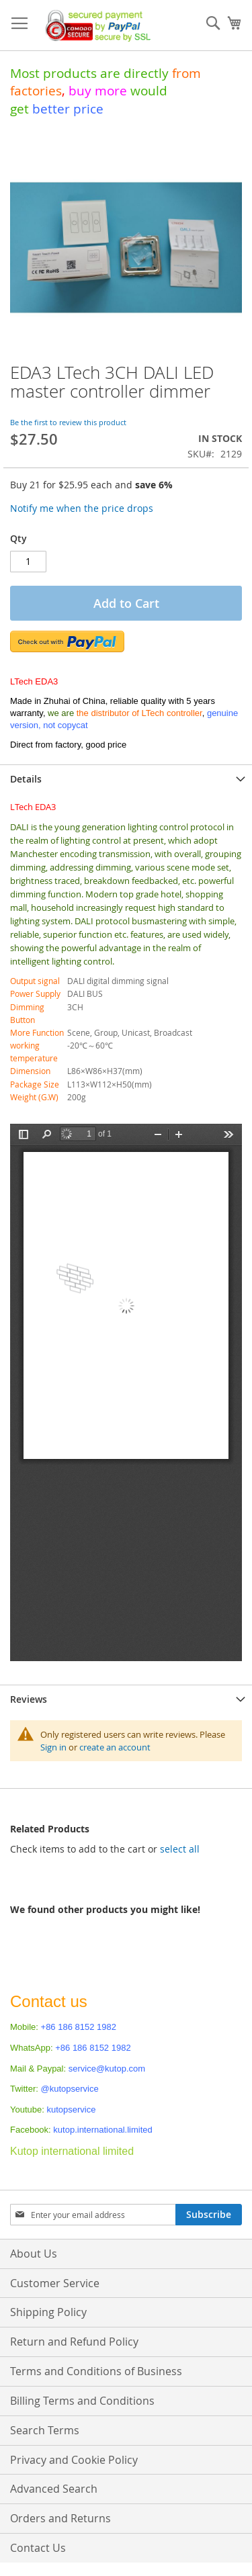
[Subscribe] (208, 2214)
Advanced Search (53, 2488)
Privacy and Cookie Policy (74, 2459)
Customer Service (54, 2283)
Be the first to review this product (68, 422)
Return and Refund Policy (74, 2341)
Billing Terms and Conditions (82, 2400)
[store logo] (95, 25)
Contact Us (38, 2547)
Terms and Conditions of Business (96, 2371)
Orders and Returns (60, 2518)
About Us (33, 2253)
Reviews (28, 1699)
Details (26, 778)
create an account (115, 1747)
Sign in (53, 1747)
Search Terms (44, 2430)
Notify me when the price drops (81, 508)
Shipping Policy (48, 2312)
